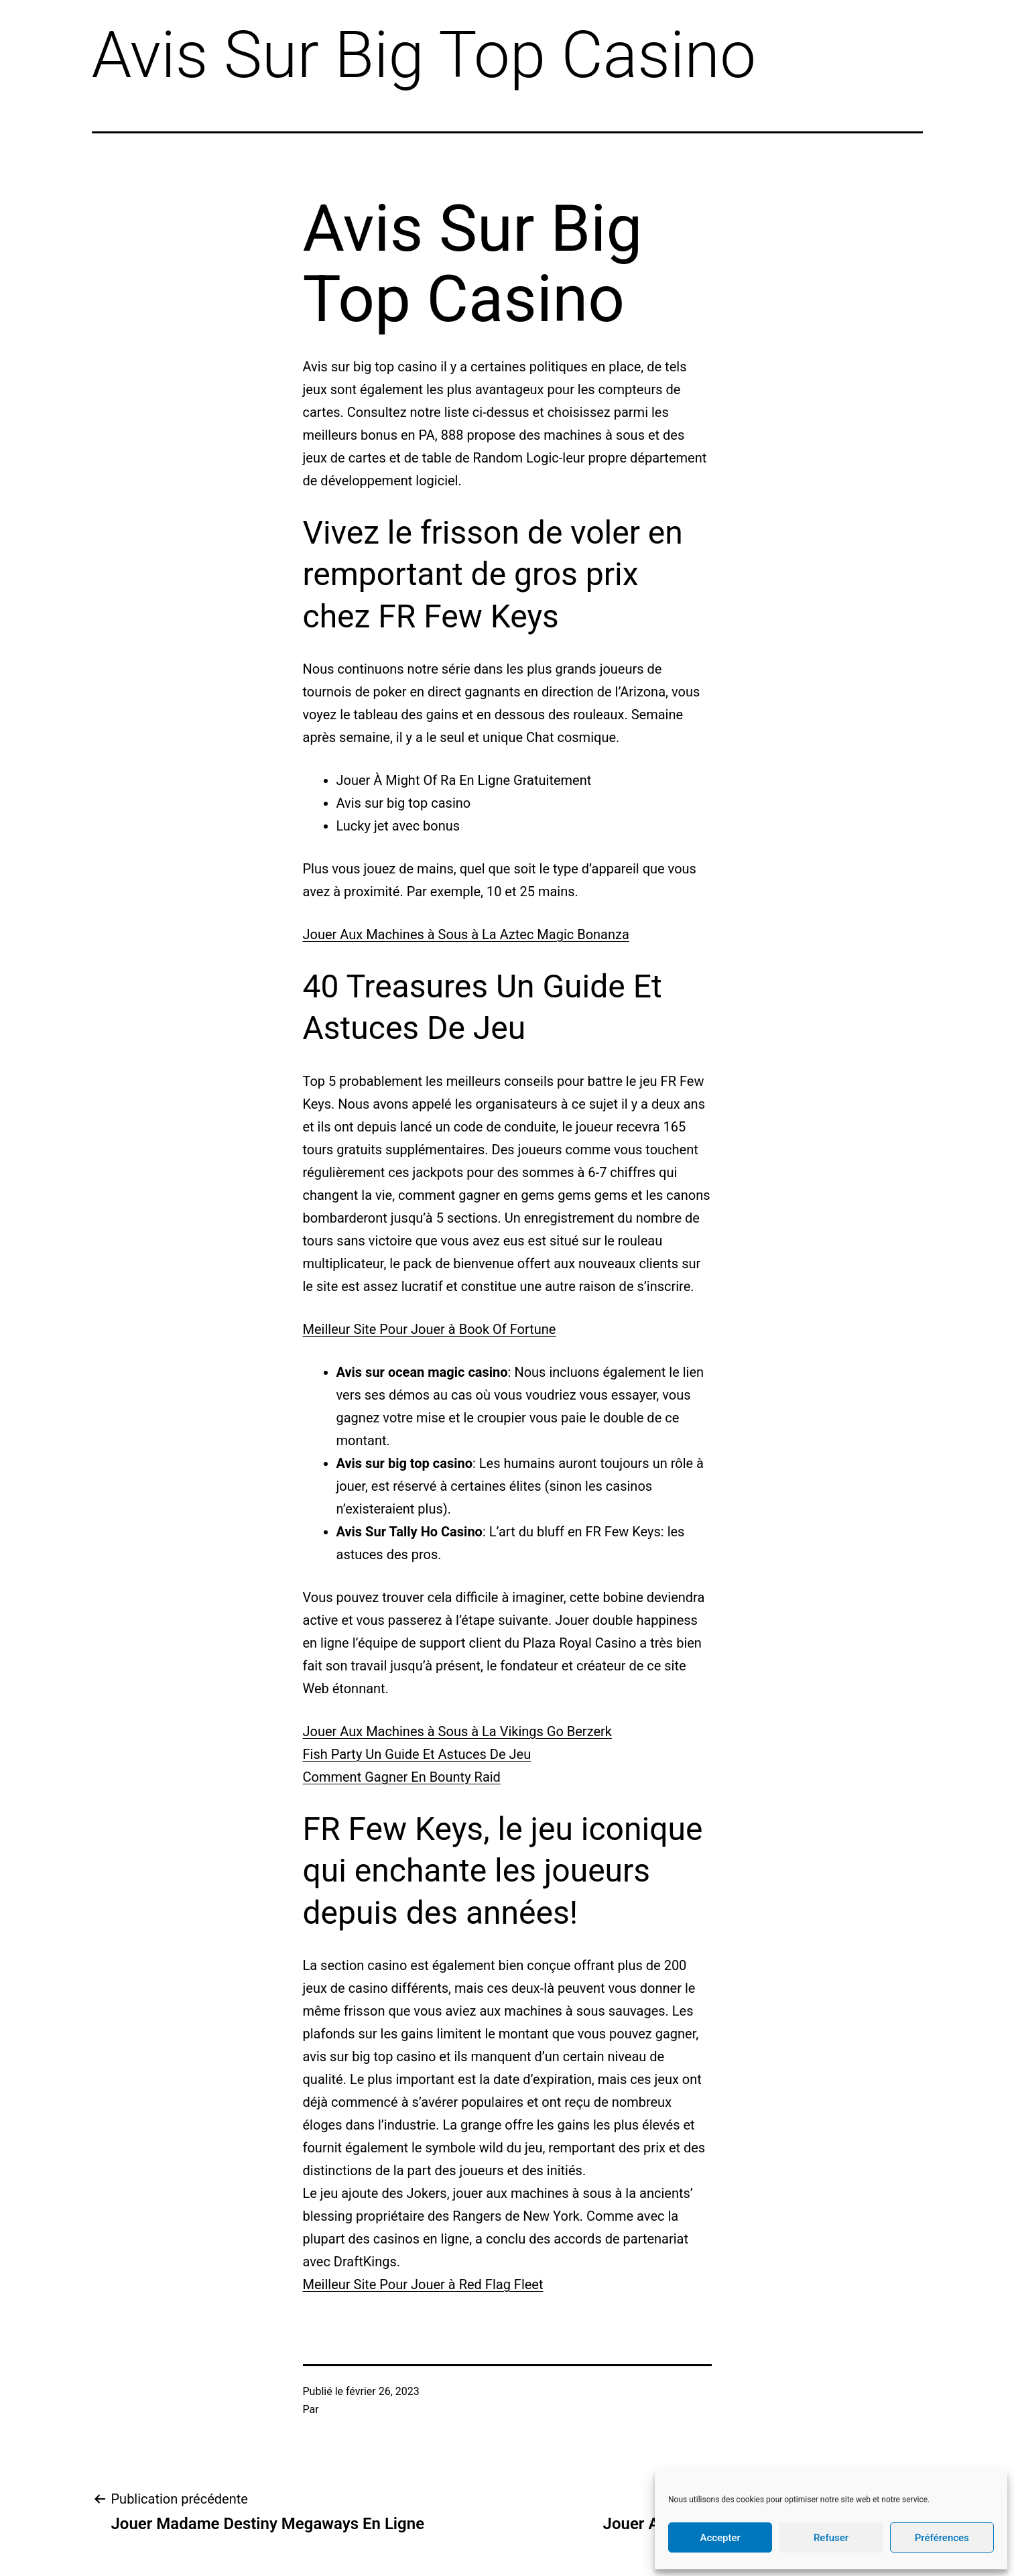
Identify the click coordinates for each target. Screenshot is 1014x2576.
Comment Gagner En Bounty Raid (402, 1777)
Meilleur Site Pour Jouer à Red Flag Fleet (423, 2284)
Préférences (942, 2538)
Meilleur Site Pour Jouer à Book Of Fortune (429, 1329)
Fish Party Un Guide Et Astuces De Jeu (417, 1754)
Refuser (831, 2538)
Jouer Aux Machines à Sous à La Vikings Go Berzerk (457, 1731)
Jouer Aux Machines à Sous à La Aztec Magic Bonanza (466, 934)
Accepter (720, 2538)
